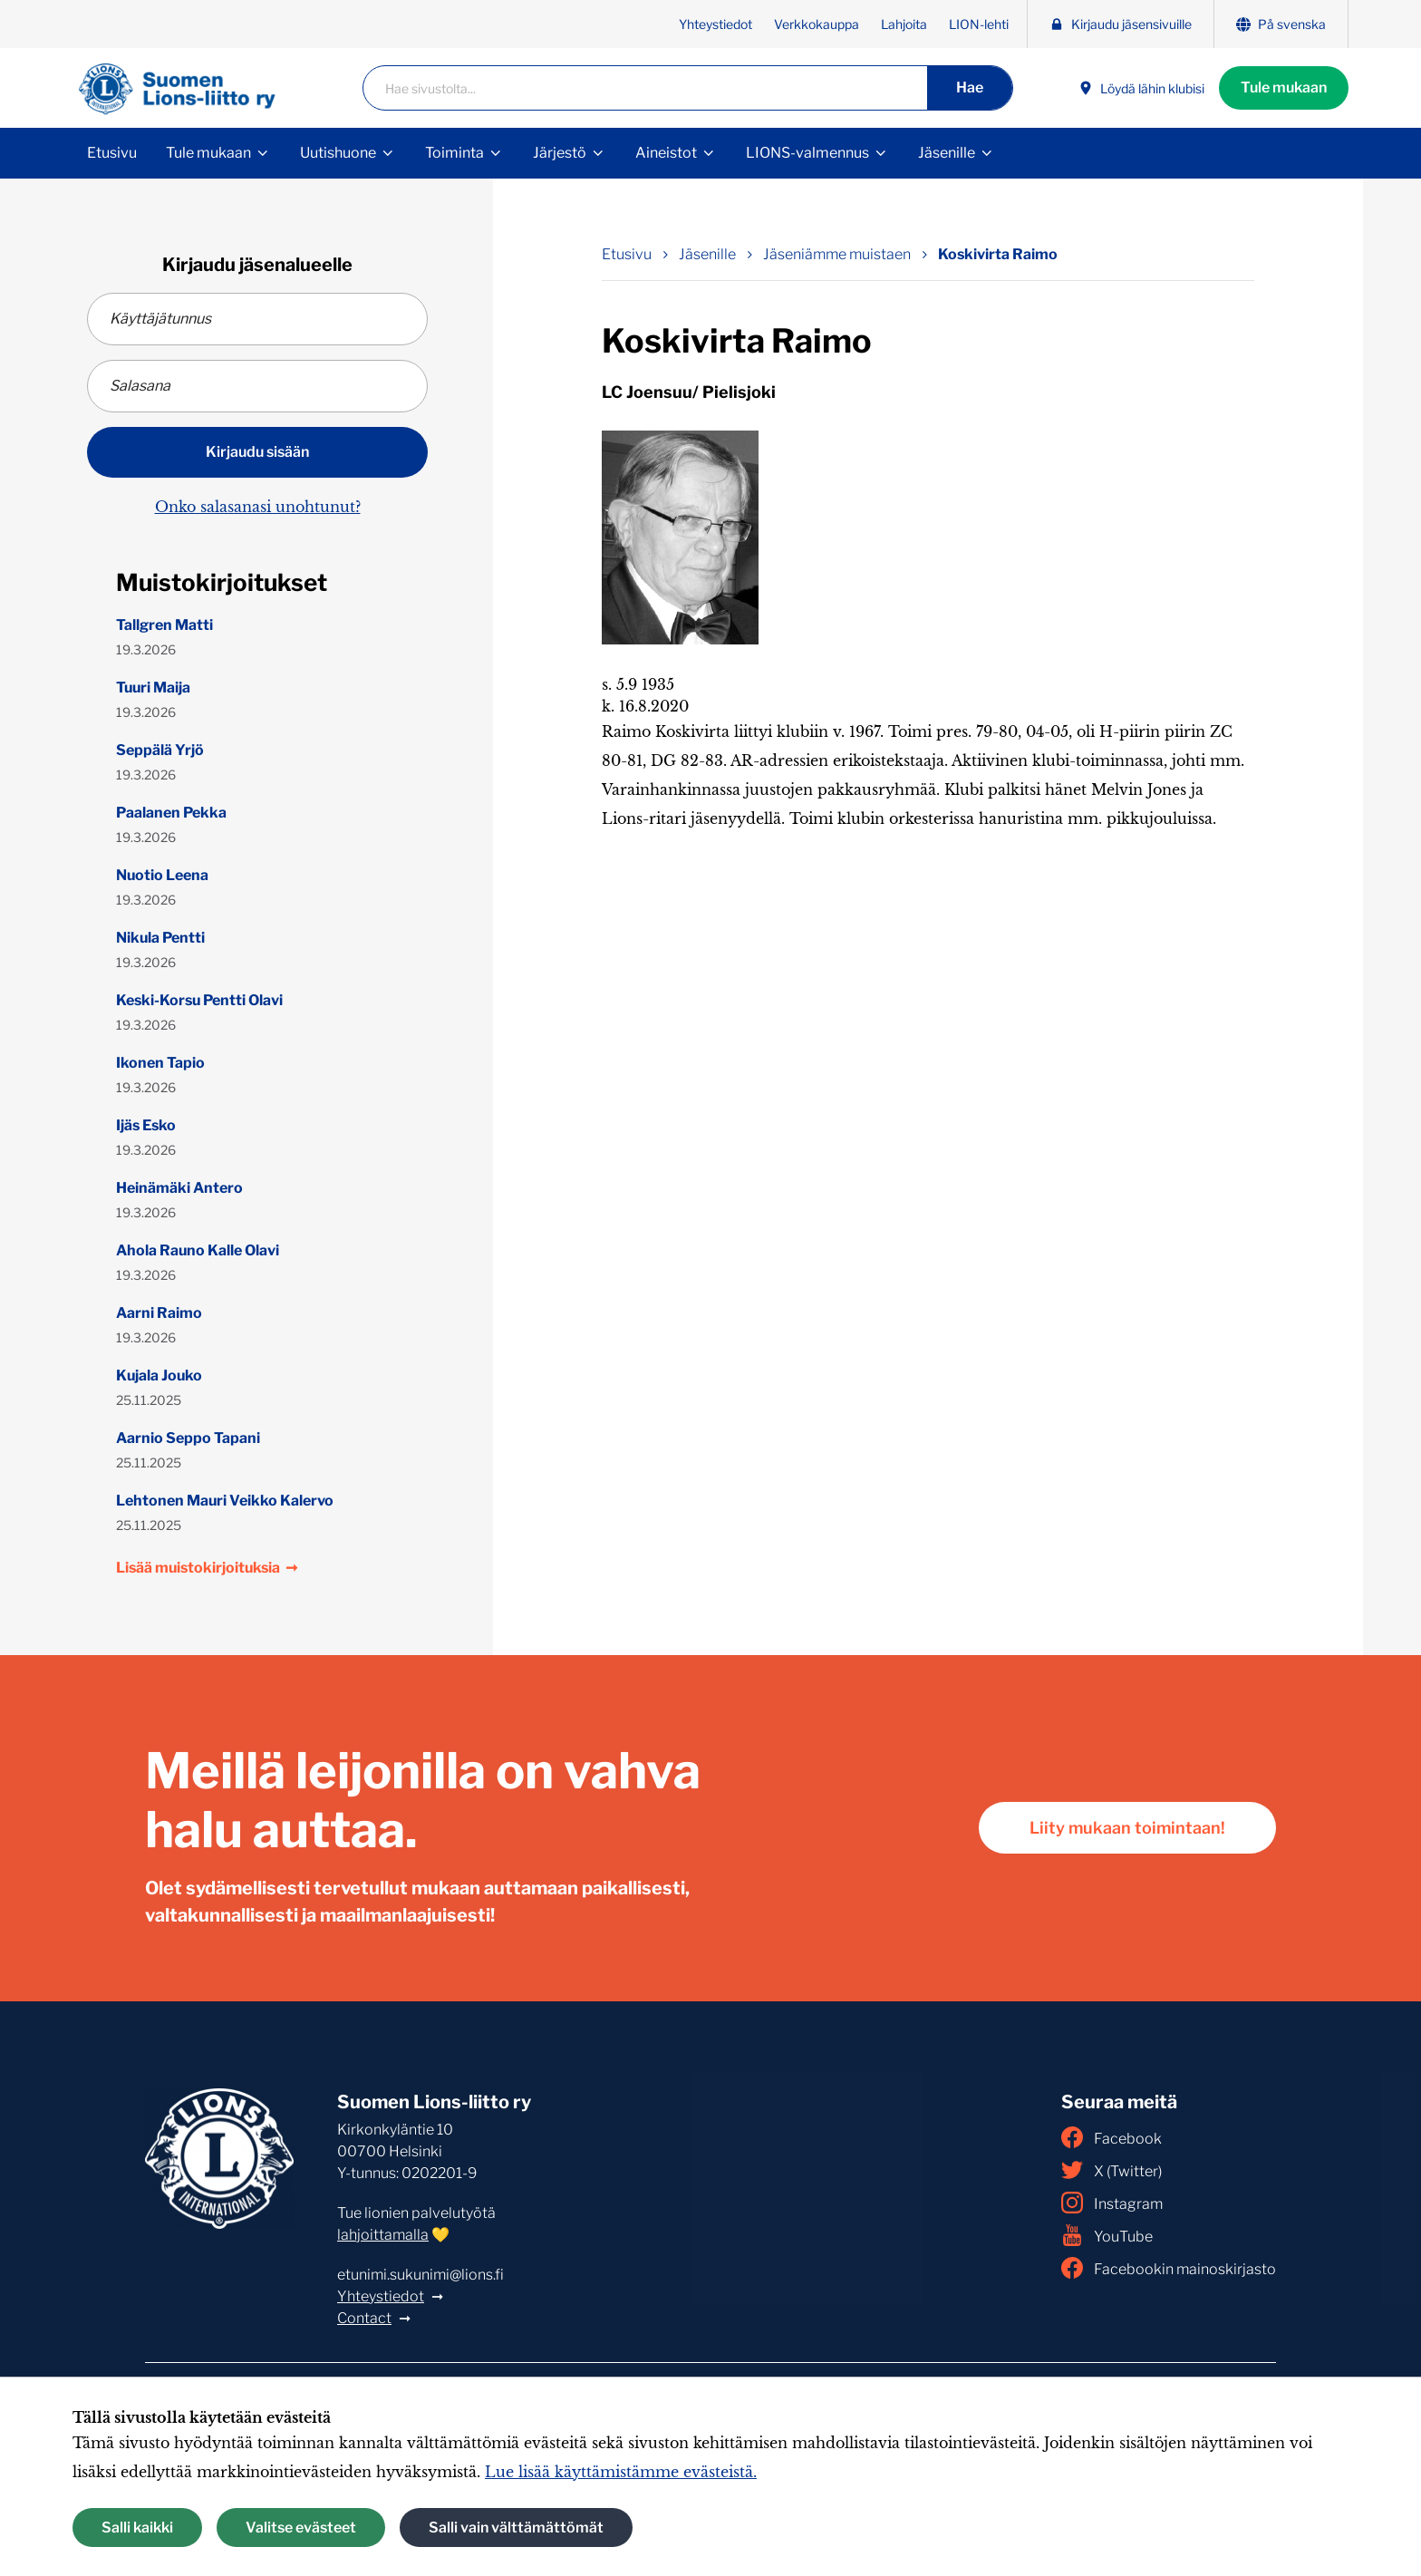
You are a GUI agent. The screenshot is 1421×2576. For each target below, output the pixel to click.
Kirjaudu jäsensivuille (1120, 24)
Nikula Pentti (160, 937)
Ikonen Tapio (160, 1062)
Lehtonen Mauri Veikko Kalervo (225, 1500)
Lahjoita (904, 24)
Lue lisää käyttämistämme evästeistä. (621, 2472)
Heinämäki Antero (179, 1187)
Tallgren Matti (164, 625)
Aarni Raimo (159, 1313)
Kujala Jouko (159, 1375)
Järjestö (559, 152)
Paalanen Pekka (171, 812)
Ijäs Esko (146, 1125)
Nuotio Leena (162, 875)
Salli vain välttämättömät (516, 2527)
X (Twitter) (1111, 2170)
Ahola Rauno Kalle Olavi (197, 1250)
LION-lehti (979, 24)
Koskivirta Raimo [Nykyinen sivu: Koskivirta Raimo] (998, 254)
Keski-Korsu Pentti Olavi (199, 1000)
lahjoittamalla (383, 2234)
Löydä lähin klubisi (1141, 88)
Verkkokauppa (816, 24)
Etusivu (112, 152)
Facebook (1111, 2137)
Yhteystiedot (715, 24)
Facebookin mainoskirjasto (1168, 2268)
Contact (364, 2318)
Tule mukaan (1284, 87)
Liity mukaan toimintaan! (1127, 1827)
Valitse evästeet (301, 2527)
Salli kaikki (137, 2527)
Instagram (1112, 2202)
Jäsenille (946, 152)
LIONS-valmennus (807, 152)
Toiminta (454, 152)
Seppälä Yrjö (160, 750)
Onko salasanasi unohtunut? (258, 507)
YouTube (1107, 2235)
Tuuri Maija (153, 687)
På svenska (1281, 24)
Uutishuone (338, 152)
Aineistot (666, 152)
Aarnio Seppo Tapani (188, 1438)
